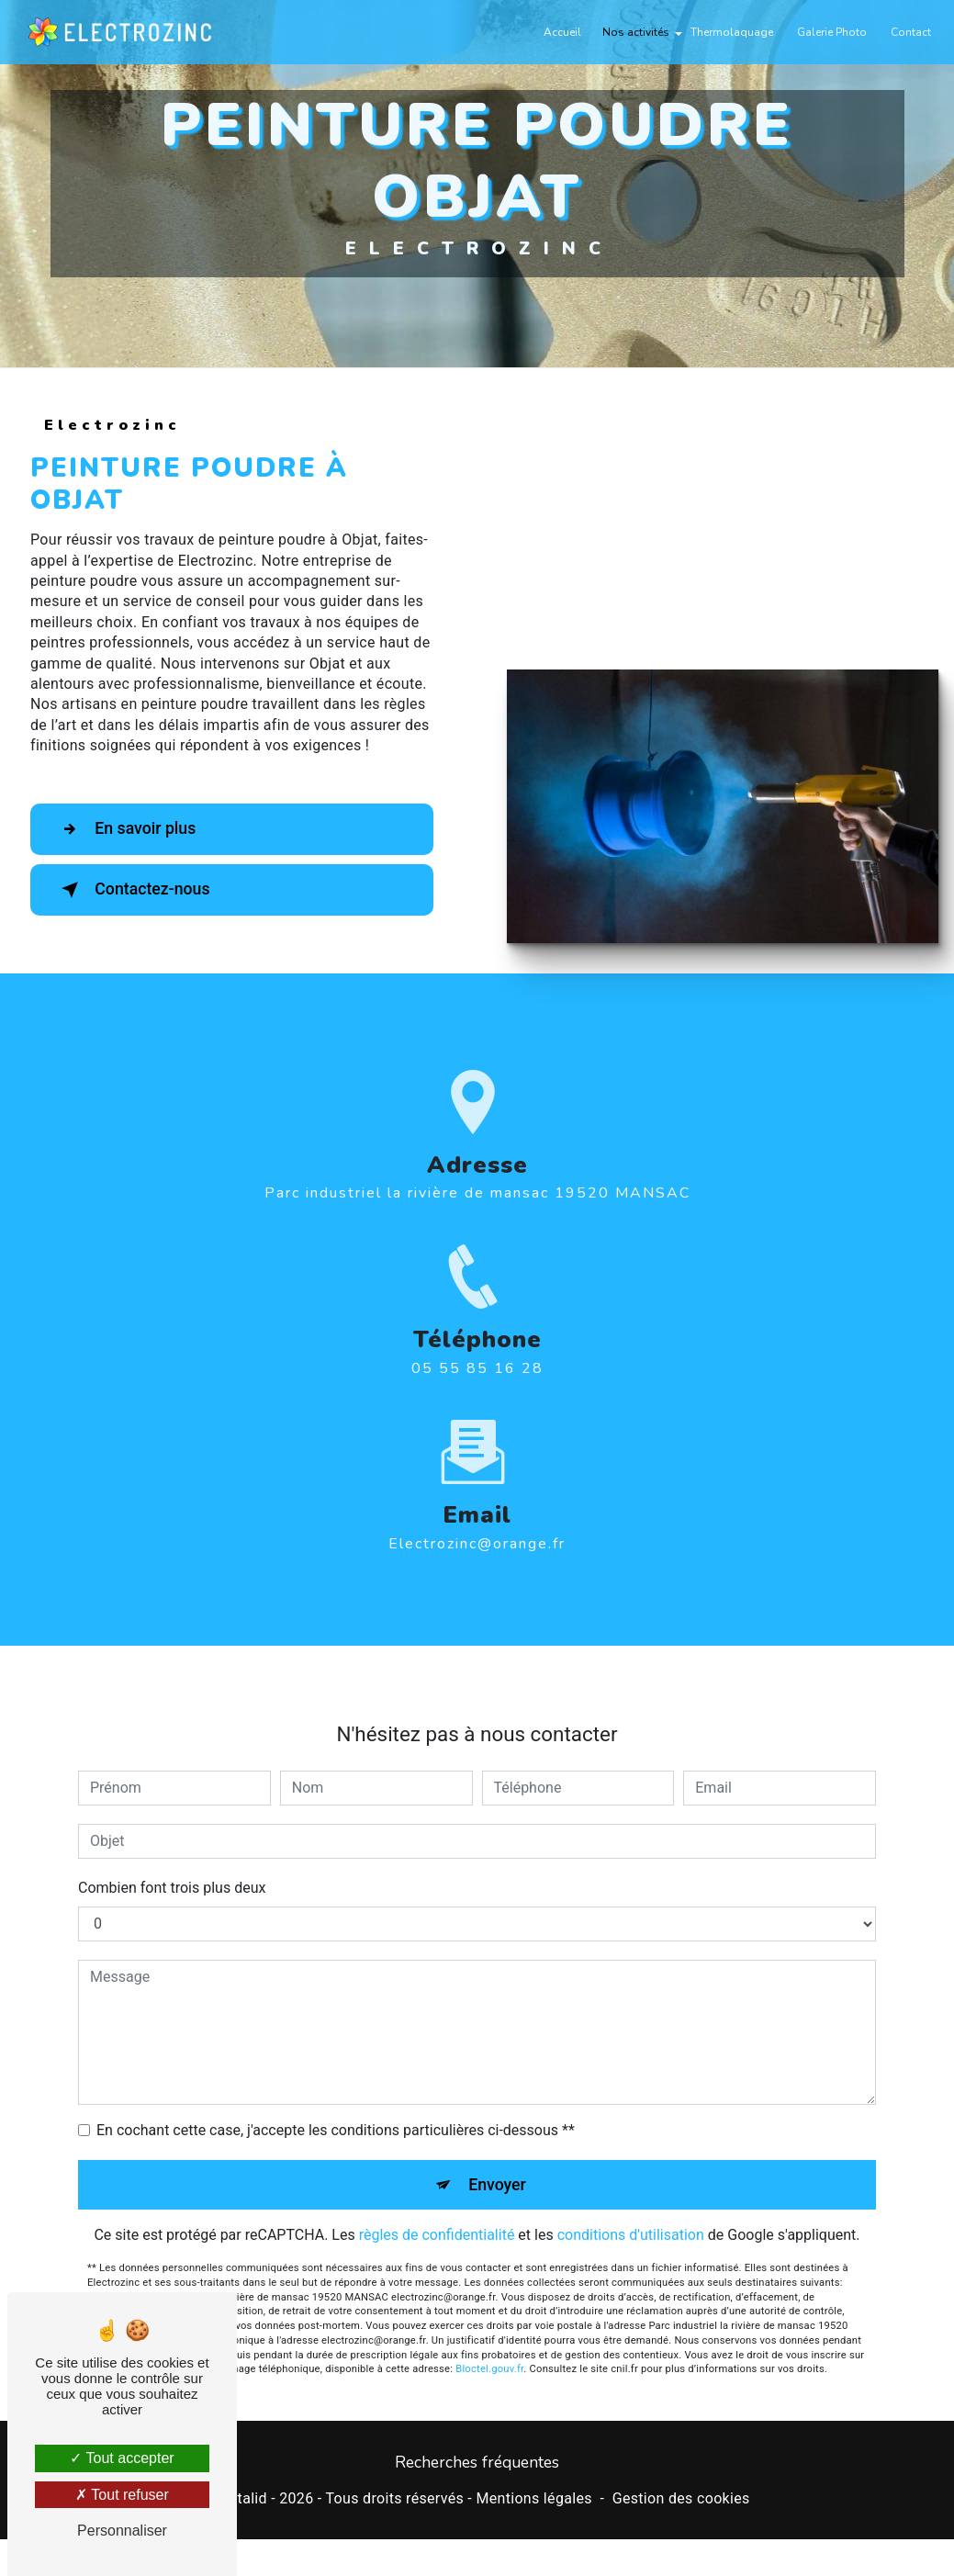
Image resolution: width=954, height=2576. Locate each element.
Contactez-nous (141, 890)
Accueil (559, 32)
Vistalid (241, 2500)
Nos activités (632, 32)
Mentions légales (533, 2500)
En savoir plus (133, 829)
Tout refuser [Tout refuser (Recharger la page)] (122, 2495)
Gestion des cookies (681, 2500)
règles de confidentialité (437, 2210)
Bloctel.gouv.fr (489, 2344)
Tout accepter (122, 2458)
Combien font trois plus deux (171, 1860)
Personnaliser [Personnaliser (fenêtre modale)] (122, 2530)
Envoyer (497, 2157)
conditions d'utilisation (630, 2210)
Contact (907, 32)
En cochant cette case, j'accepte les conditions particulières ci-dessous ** (335, 2102)
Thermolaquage (728, 32)
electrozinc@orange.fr (477, 1516)
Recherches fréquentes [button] (477, 2464)
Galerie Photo (828, 32)
